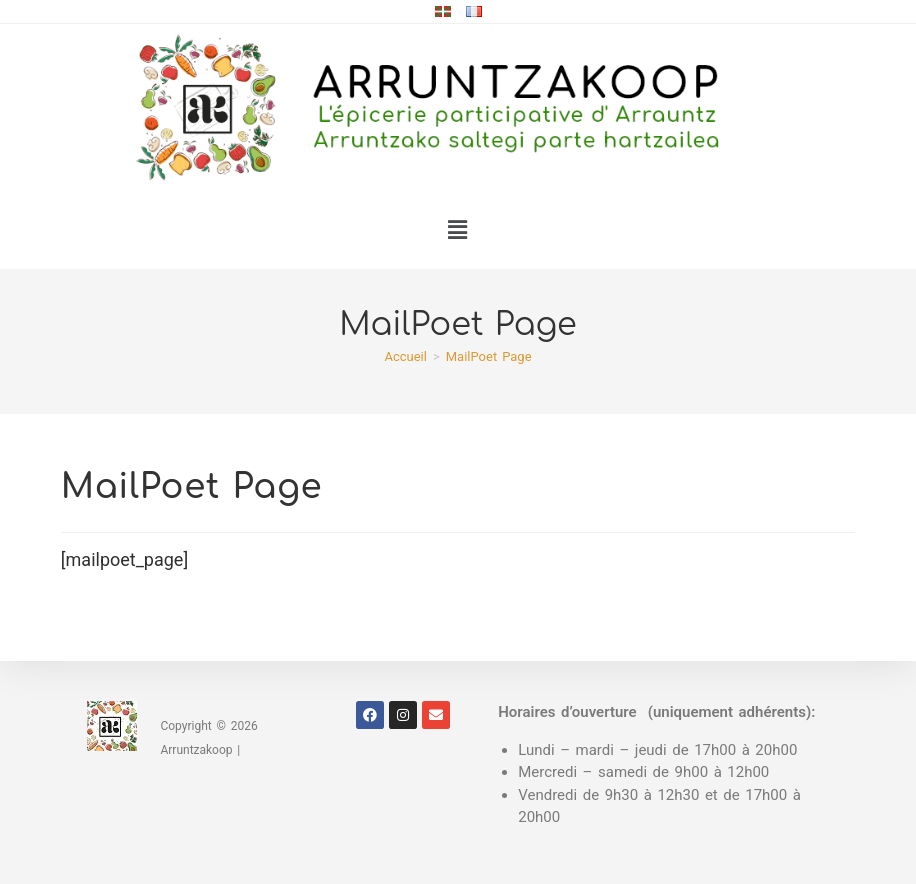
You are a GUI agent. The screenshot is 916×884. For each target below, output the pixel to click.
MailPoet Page (489, 356)
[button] (458, 230)
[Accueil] (405, 356)
